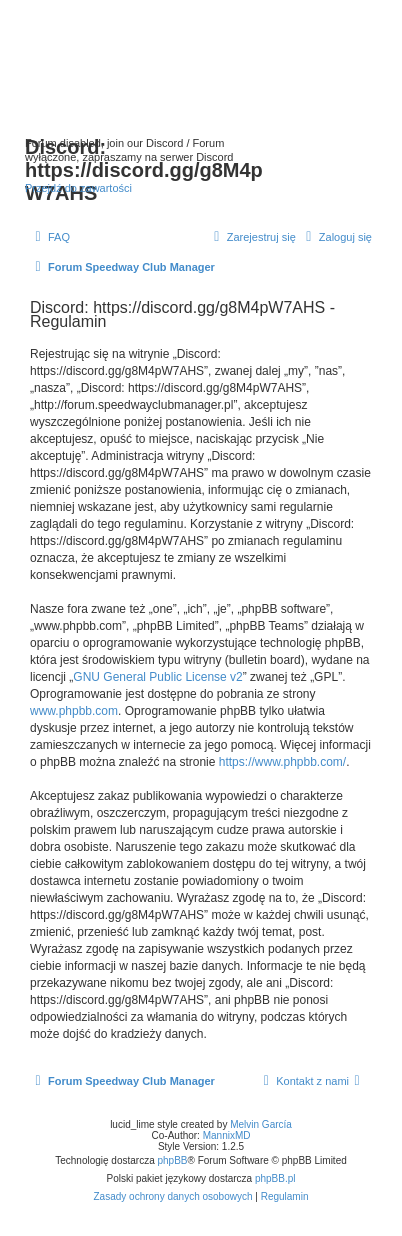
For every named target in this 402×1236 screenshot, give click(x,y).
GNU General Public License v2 (157, 677)
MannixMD (227, 1135)
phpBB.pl (275, 1178)
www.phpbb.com (74, 711)
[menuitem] (50, 237)
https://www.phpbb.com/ (282, 762)
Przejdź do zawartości (78, 188)
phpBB (173, 1160)
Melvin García (261, 1124)
